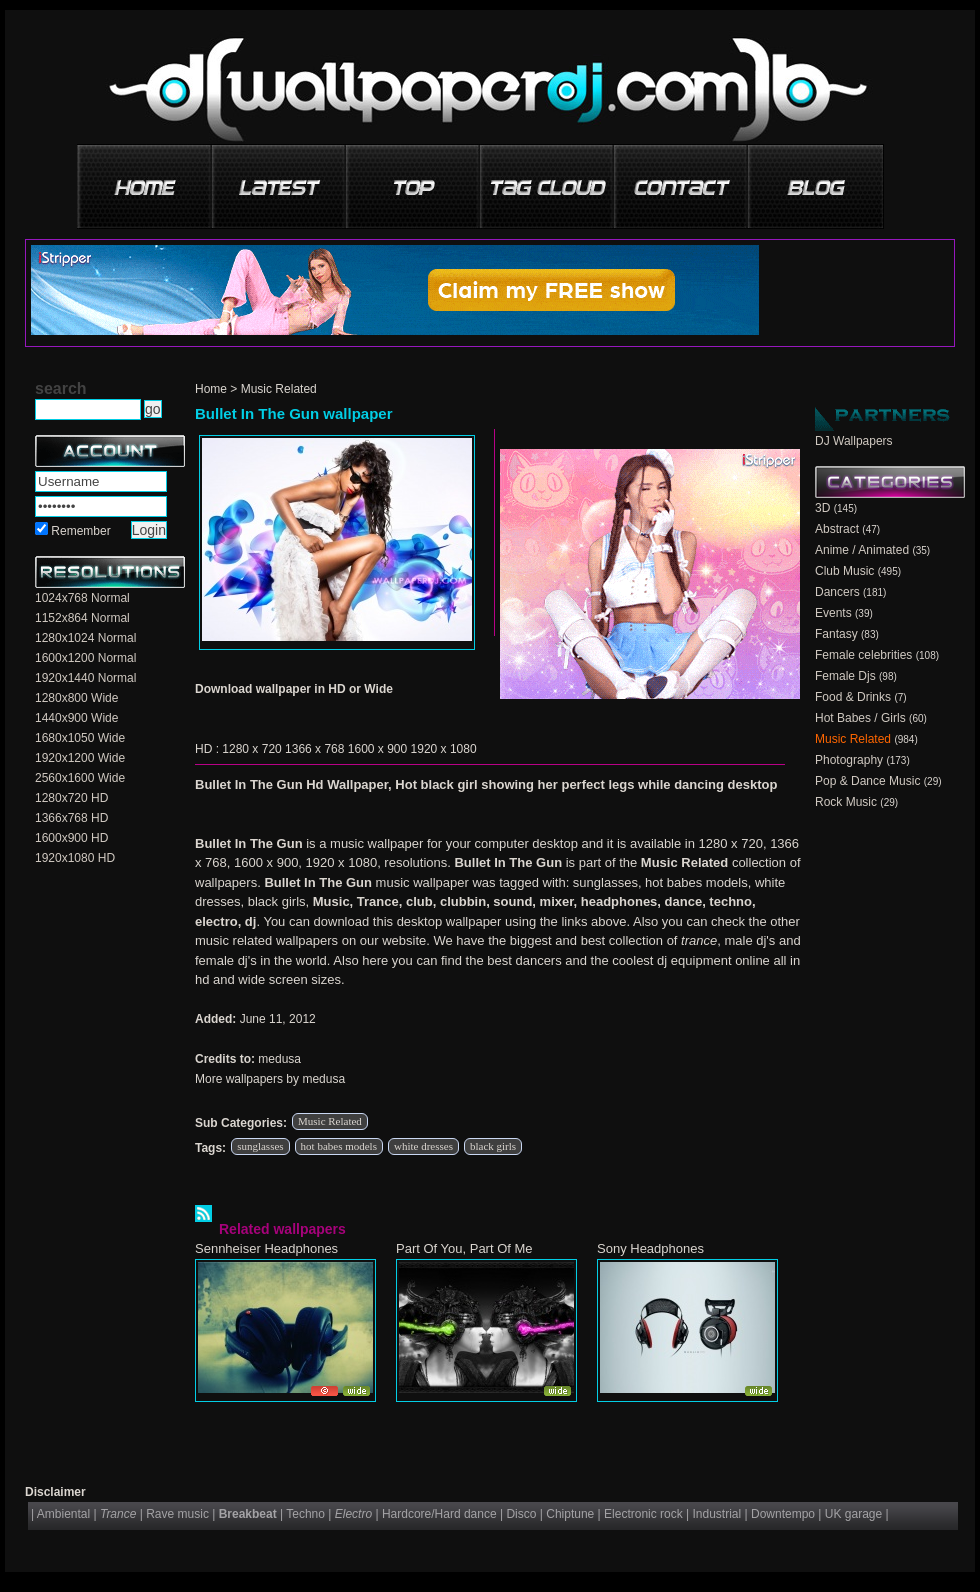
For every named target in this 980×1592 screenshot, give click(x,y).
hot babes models (339, 1146)
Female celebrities (863, 655)
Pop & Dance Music (867, 781)
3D (822, 508)
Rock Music (846, 802)
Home (211, 389)
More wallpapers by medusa (270, 1079)
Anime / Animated (862, 550)
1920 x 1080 (444, 749)
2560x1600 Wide (80, 778)
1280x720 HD (71, 798)
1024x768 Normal (82, 598)
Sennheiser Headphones (266, 1248)
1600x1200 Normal (85, 658)
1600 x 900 (377, 749)
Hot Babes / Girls (860, 718)
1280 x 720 (251, 749)
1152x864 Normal (82, 618)
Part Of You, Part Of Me (464, 1248)
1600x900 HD (71, 838)
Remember (80, 531)
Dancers (837, 592)
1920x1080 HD (75, 858)
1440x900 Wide (76, 718)
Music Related (279, 389)
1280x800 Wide (76, 698)
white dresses (423, 1146)
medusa (279, 1059)
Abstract (837, 529)
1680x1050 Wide (80, 738)
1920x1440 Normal (85, 678)
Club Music (844, 571)
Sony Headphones (650, 1248)
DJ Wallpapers (854, 441)
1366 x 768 (314, 749)
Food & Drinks (853, 697)
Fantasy (836, 634)
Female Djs (845, 676)
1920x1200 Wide (80, 758)
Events (833, 613)
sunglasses (260, 1146)
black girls (493, 1146)
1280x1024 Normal (85, 638)
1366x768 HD (71, 818)
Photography (849, 760)
